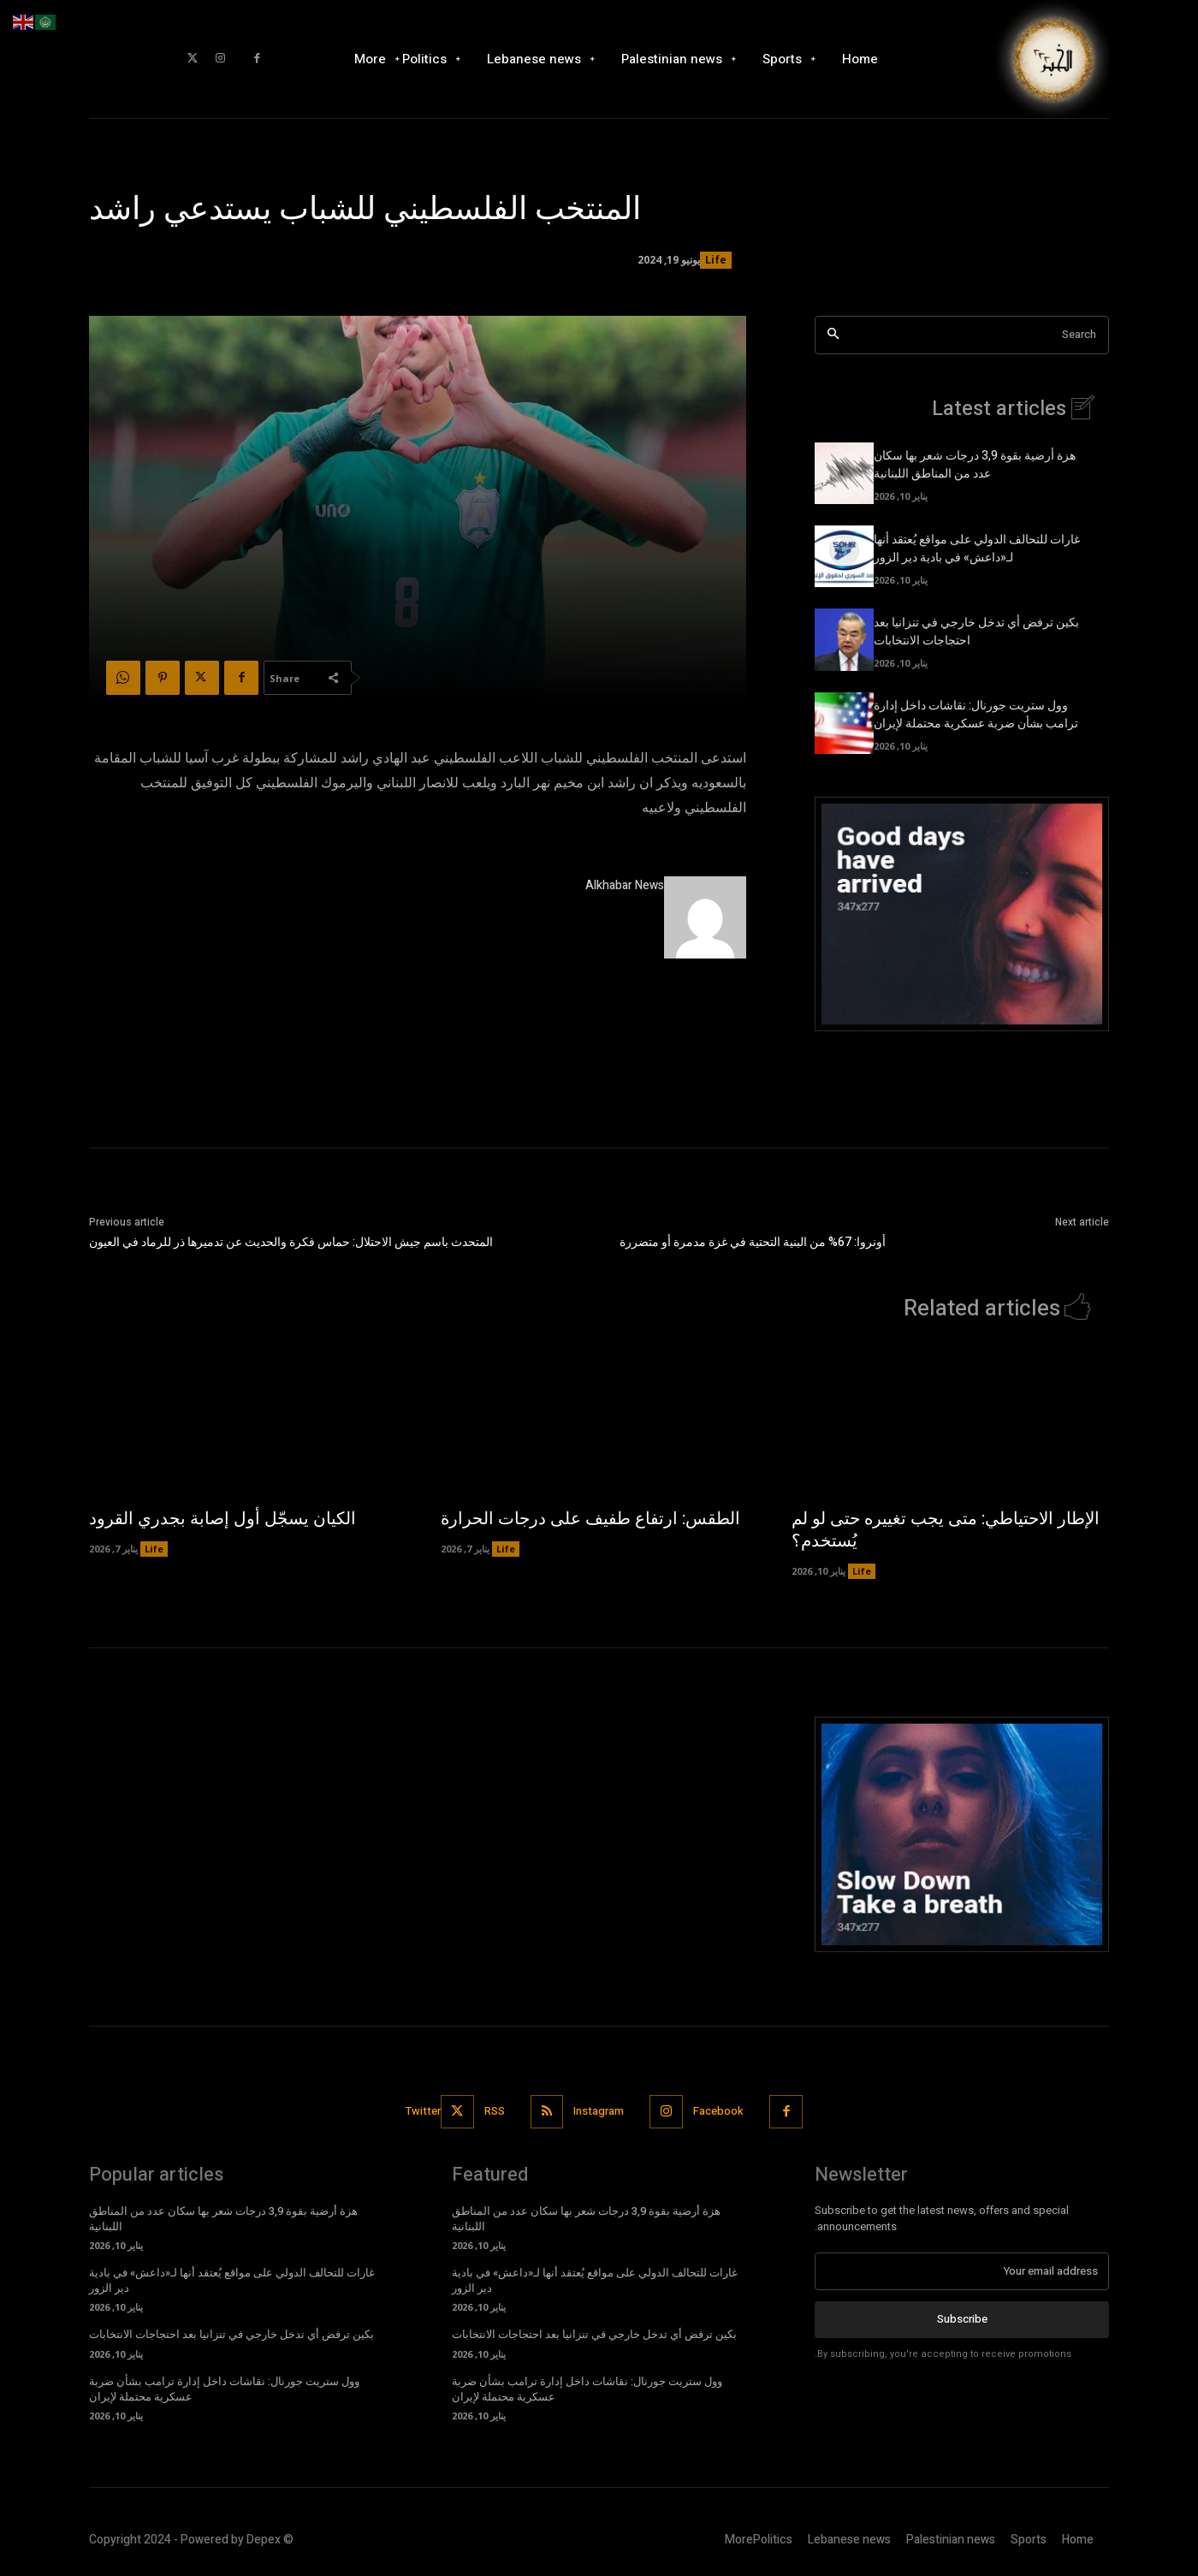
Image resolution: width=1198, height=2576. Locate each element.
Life (716, 260)
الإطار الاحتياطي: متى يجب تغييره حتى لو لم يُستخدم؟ (946, 1529)
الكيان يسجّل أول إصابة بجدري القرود (222, 1518)
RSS (494, 2111)
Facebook (719, 2111)
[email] (962, 2271)
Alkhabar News (624, 885)
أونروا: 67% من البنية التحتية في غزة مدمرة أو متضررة (754, 1242)
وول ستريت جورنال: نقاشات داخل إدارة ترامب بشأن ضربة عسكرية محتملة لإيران (976, 715)
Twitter (423, 2111)
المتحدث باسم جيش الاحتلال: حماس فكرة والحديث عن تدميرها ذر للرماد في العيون (291, 1242)
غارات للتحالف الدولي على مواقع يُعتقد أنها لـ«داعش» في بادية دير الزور (977, 549)
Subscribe (962, 2319)
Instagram (599, 2111)
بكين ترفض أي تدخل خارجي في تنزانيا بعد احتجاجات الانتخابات (231, 2334)
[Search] (833, 335)
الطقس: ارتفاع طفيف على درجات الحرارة (590, 1518)
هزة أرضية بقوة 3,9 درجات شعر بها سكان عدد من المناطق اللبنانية (975, 465)
